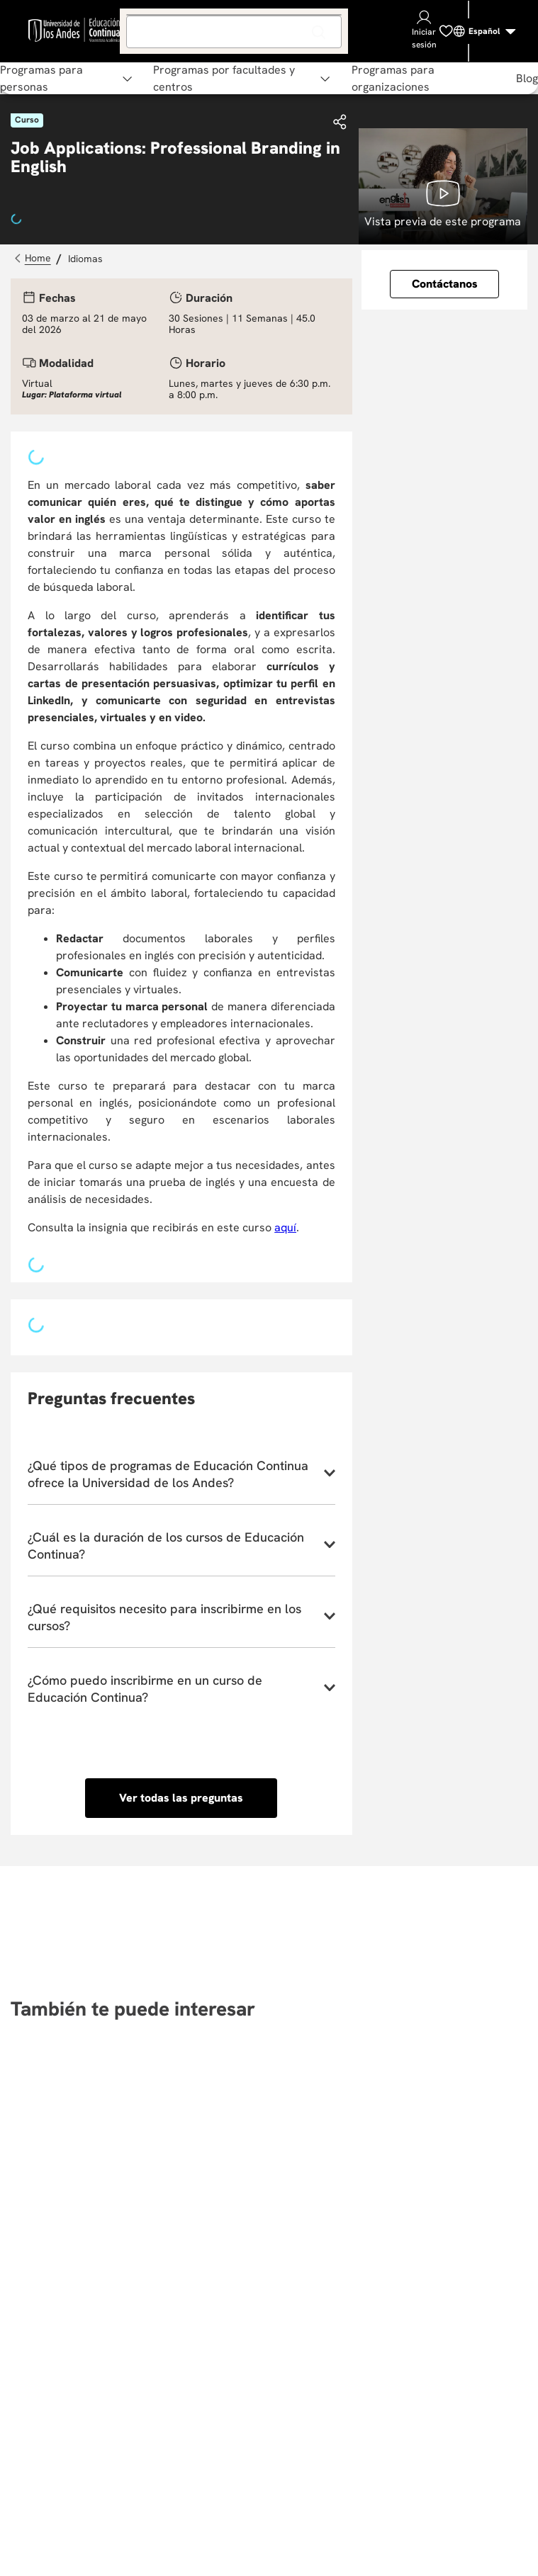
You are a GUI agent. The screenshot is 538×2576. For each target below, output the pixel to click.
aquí (285, 1227)
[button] (340, 123)
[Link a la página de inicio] (34, 258)
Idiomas (85, 258)
